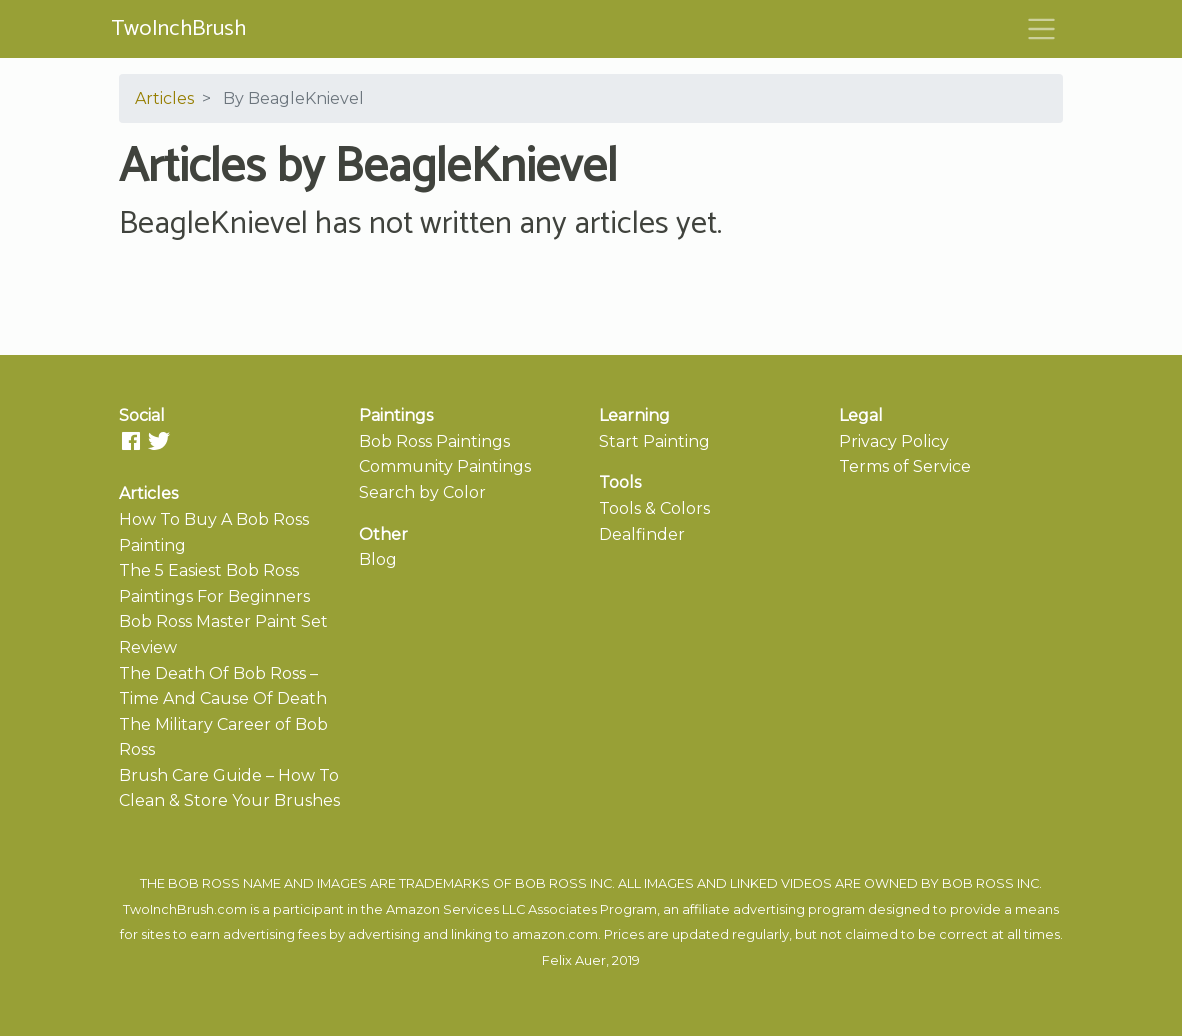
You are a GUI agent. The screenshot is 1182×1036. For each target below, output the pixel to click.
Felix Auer (574, 960)
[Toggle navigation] (1042, 29)
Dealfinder (642, 534)
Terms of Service (905, 466)
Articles (164, 98)
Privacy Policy (894, 441)
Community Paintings (445, 466)
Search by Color (422, 492)
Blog (378, 559)
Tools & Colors (654, 508)
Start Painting (654, 441)
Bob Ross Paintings (434, 441)
